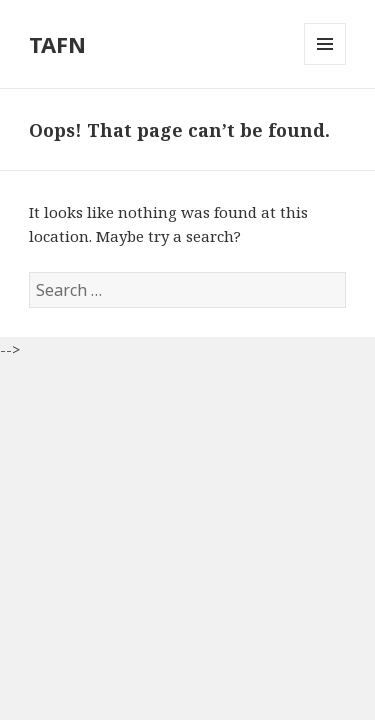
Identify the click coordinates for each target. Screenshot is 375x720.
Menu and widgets (325, 64)
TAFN (57, 44)
